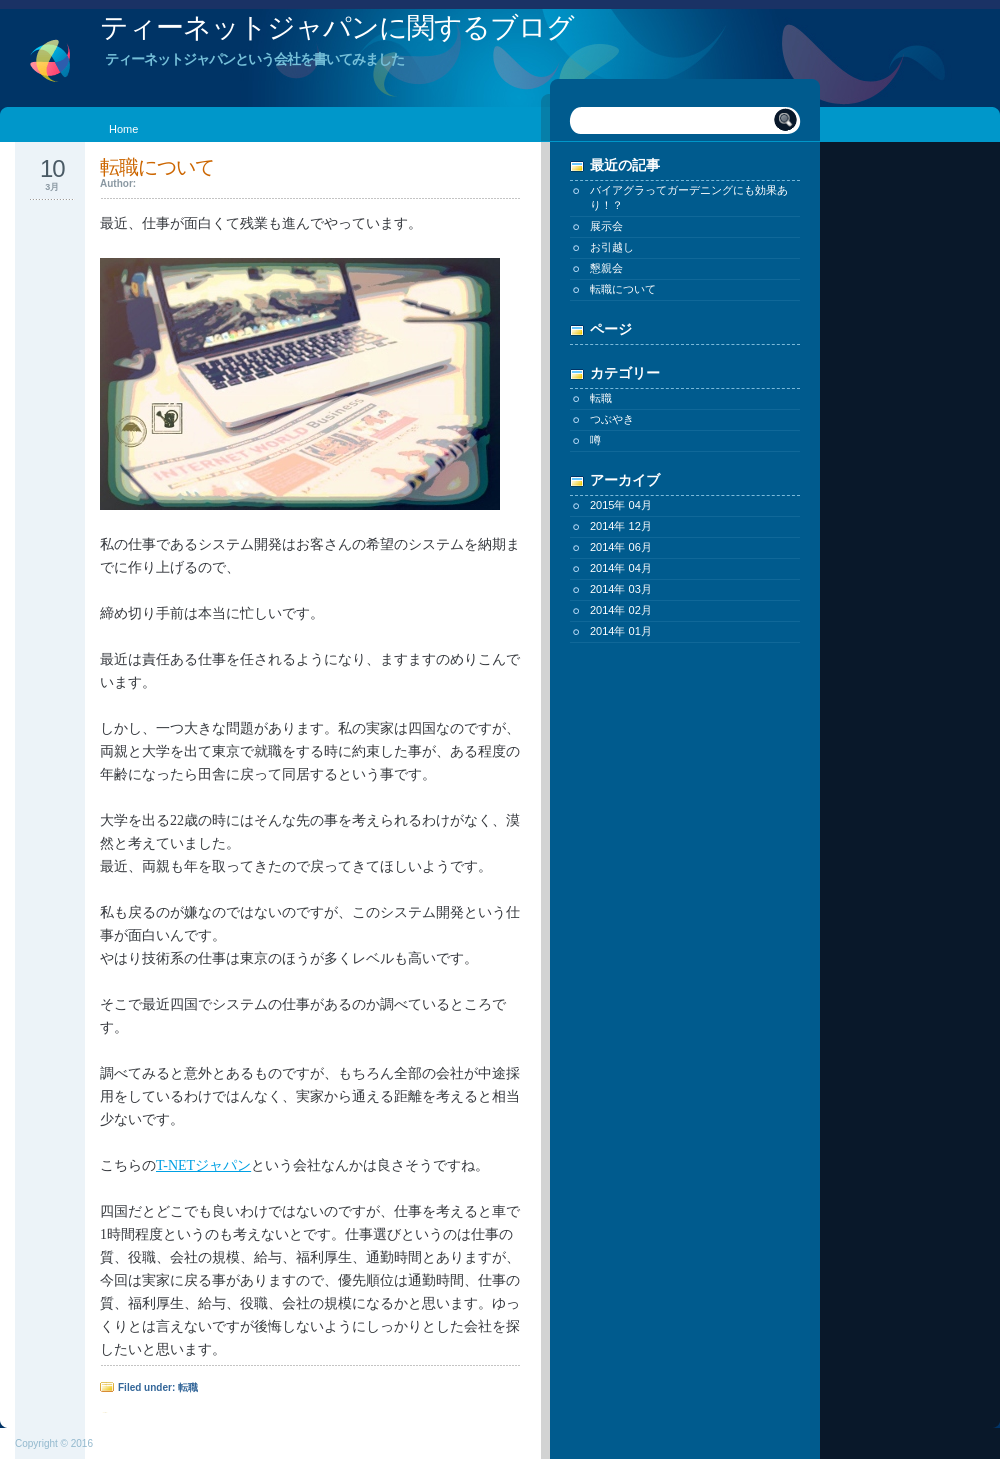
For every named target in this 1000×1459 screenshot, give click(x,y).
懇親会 (606, 268)
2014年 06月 (621, 547)
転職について (623, 289)
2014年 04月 (621, 568)
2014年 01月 (621, 631)
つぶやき (612, 419)
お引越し (612, 247)
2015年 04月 (621, 505)
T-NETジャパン (203, 1165)
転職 (601, 398)
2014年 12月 (621, 526)
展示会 (606, 226)
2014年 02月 (621, 610)
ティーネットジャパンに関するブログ (337, 27)
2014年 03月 (621, 589)
